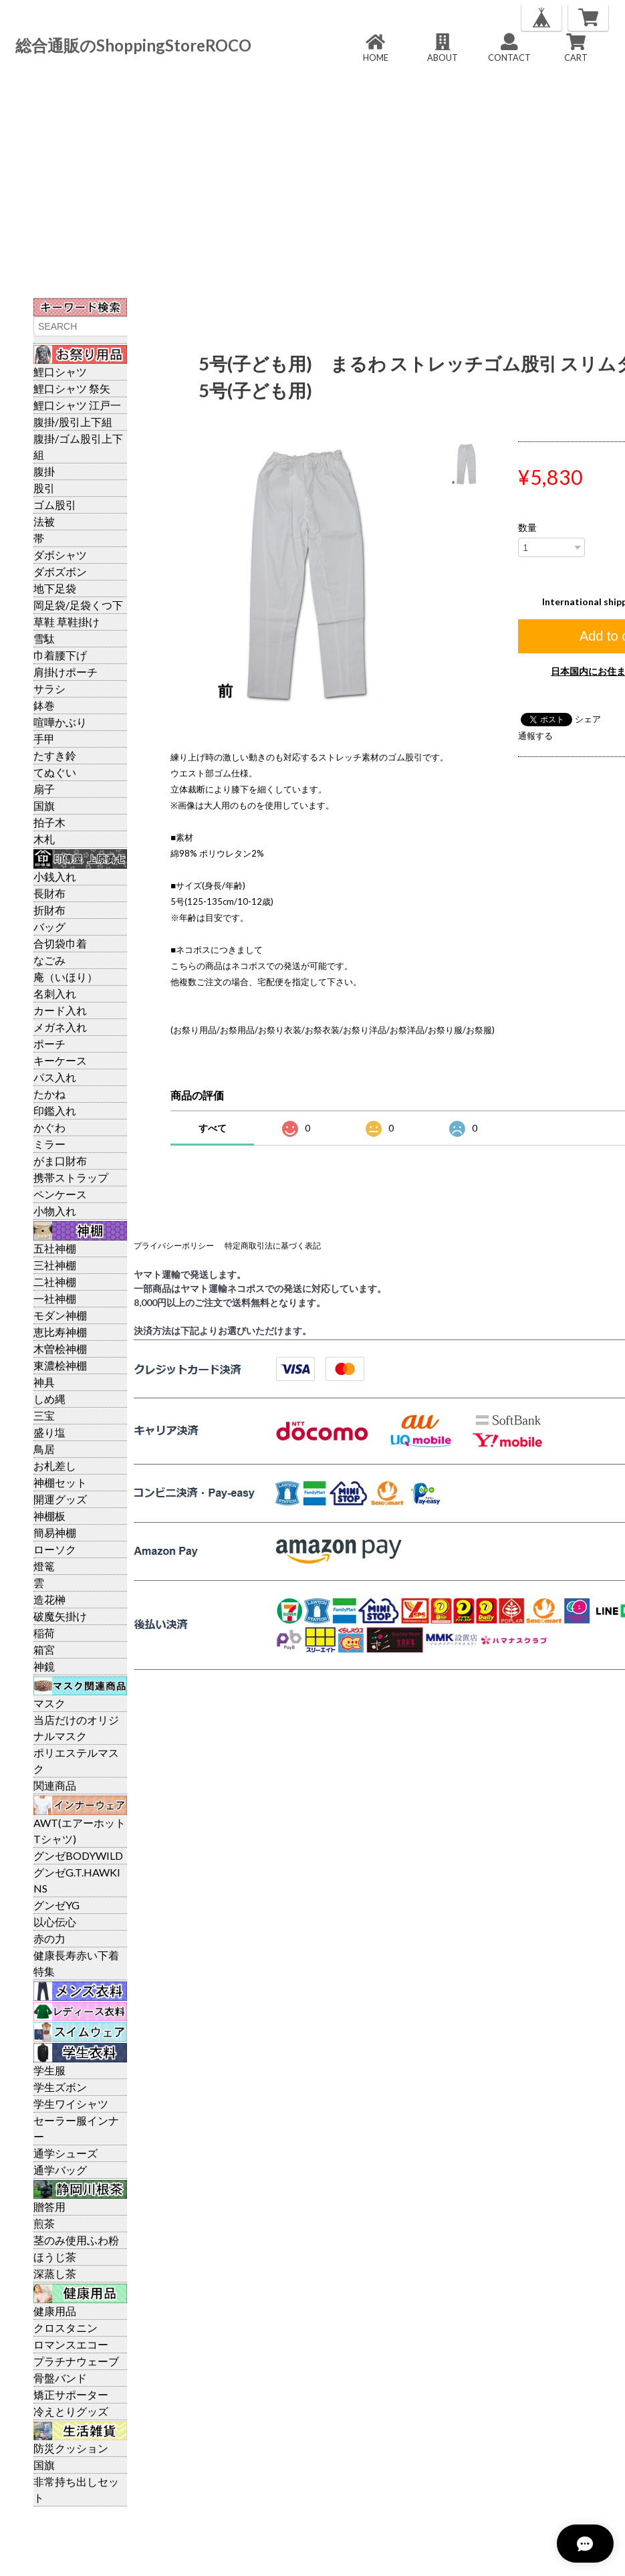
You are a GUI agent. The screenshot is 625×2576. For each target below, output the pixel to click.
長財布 (49, 893)
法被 (44, 521)
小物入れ (54, 1210)
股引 (44, 487)
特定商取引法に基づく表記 (273, 1246)
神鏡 (44, 1666)
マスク (49, 1703)
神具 (44, 1382)
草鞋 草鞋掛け (66, 621)
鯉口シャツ (60, 371)
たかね (49, 1093)
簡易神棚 (54, 1532)
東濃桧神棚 (60, 1365)
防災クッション (70, 2448)
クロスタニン (65, 2327)
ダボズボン (60, 571)
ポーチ (49, 1043)
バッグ (49, 926)
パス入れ (54, 1077)
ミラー (49, 1144)
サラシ (49, 688)
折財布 (49, 909)
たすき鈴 (54, 755)
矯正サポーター (70, 2394)
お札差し (54, 1465)
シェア (588, 719)
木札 (44, 839)
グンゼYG (56, 1905)
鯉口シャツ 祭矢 (71, 388)
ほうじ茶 (54, 2256)
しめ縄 (49, 1398)
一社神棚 (54, 1298)
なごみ (49, 960)
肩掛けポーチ (65, 671)
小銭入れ (54, 876)
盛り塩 (49, 1432)
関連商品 (54, 1785)
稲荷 (44, 1632)
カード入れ (60, 1010)
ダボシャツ (60, 554)
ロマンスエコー (70, 2344)
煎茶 (44, 2223)
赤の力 (49, 1938)
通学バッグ (60, 2169)
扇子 (44, 788)
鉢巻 (44, 705)
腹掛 (44, 471)
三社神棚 (54, 1265)
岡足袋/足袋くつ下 (78, 605)
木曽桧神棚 (60, 1348)
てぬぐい (54, 772)
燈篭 (44, 1566)
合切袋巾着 (60, 943)
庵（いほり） (65, 976)
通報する (535, 735)
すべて (213, 1128)
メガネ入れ (60, 1027)
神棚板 (49, 1515)
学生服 (49, 2070)
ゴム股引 (54, 504)
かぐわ (49, 1127)
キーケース (60, 1060)
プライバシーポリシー (174, 1246)
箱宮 (44, 1649)
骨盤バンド (60, 2377)
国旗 (44, 805)
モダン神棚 (60, 1315)
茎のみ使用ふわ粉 (76, 2240)
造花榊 (49, 1599)
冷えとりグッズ (70, 2411)
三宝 (44, 1415)
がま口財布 (60, 1160)
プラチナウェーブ (76, 2361)
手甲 (44, 738)
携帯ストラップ (70, 1177)
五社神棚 (54, 1248)
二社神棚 (54, 1281)
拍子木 (49, 822)
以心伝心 (54, 1921)
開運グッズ (60, 1499)
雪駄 (44, 638)
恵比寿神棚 (60, 1331)
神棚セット (60, 1482)
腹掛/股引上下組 (72, 421)
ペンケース (60, 1194)
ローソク (54, 1549)
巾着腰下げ (60, 655)
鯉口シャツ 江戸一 (77, 405)
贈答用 (49, 2206)
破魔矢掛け (60, 1616)
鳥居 (44, 1448)
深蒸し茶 (54, 2273)
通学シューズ (65, 2153)
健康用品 (54, 2310)
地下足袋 (54, 588)
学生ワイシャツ (70, 2103)
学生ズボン (60, 2086)
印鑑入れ (54, 1110)
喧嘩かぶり (60, 722)
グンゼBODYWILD (78, 1855)
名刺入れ (54, 993)
